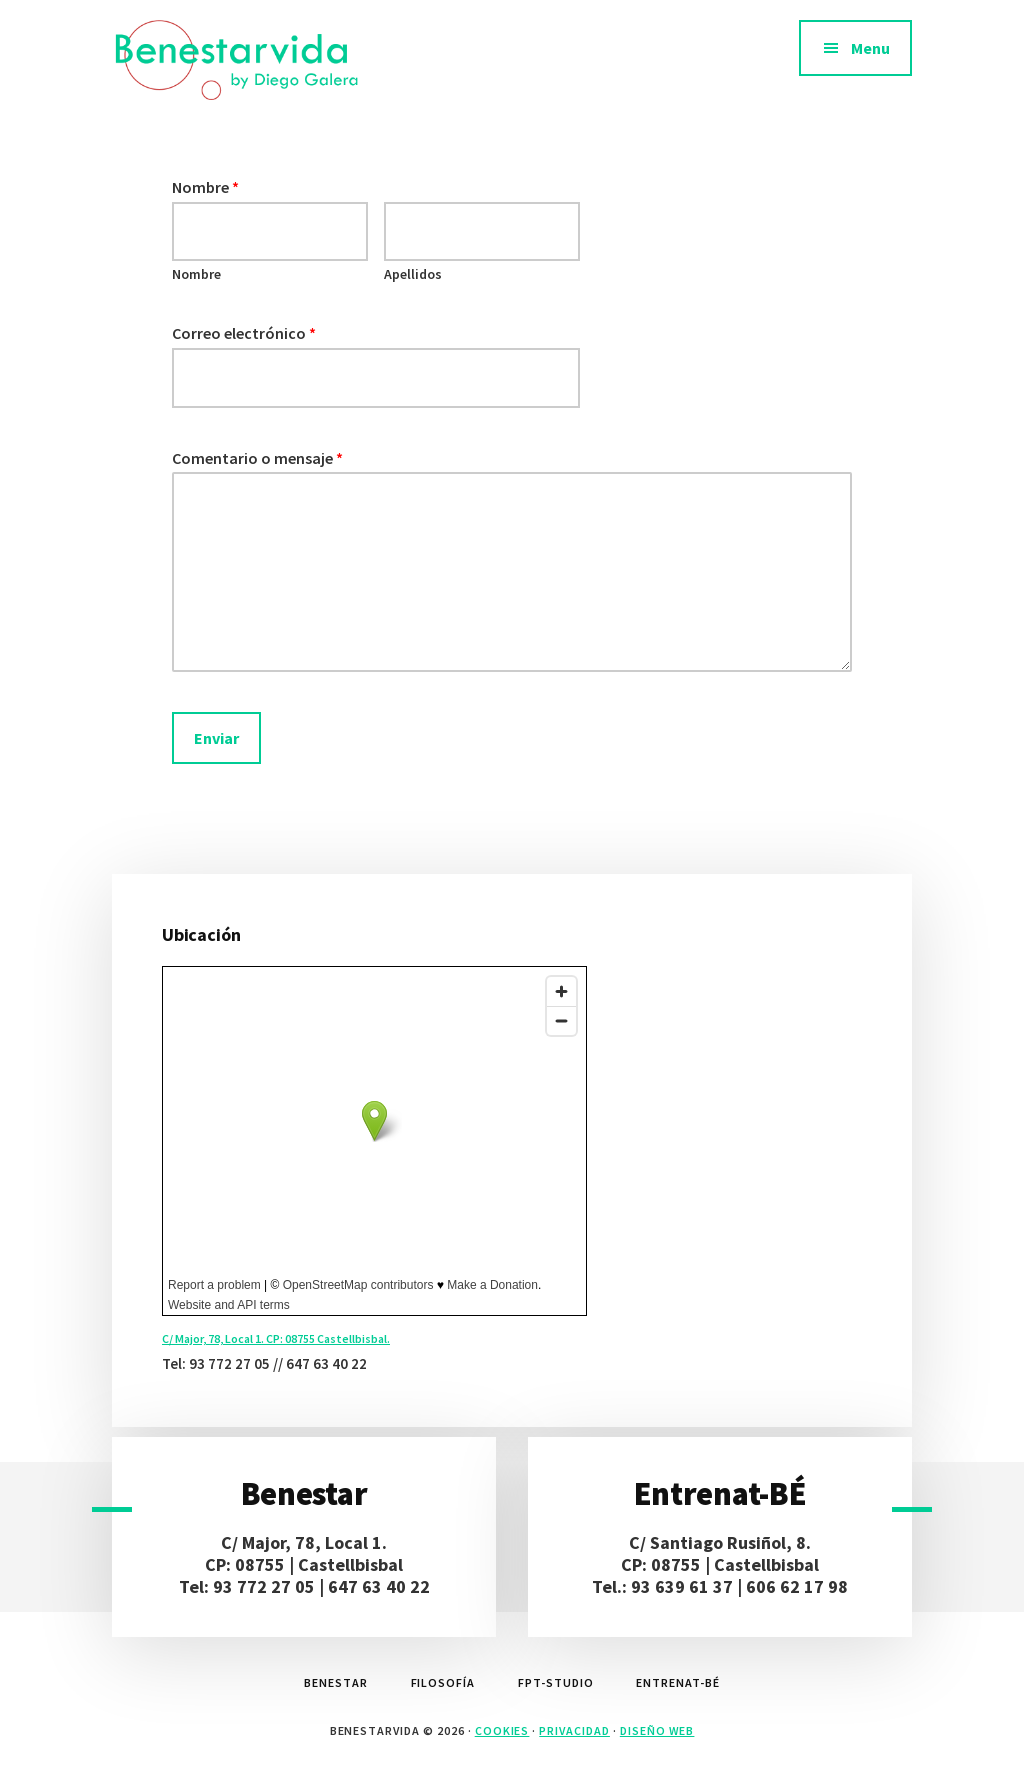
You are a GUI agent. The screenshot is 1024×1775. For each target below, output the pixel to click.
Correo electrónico (244, 333)
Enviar (216, 738)
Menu (870, 48)
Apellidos (413, 274)
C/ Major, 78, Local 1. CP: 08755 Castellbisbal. (276, 1338)
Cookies (502, 1730)
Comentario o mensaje (257, 458)
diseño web (657, 1730)
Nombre (205, 187)
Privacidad (574, 1730)
